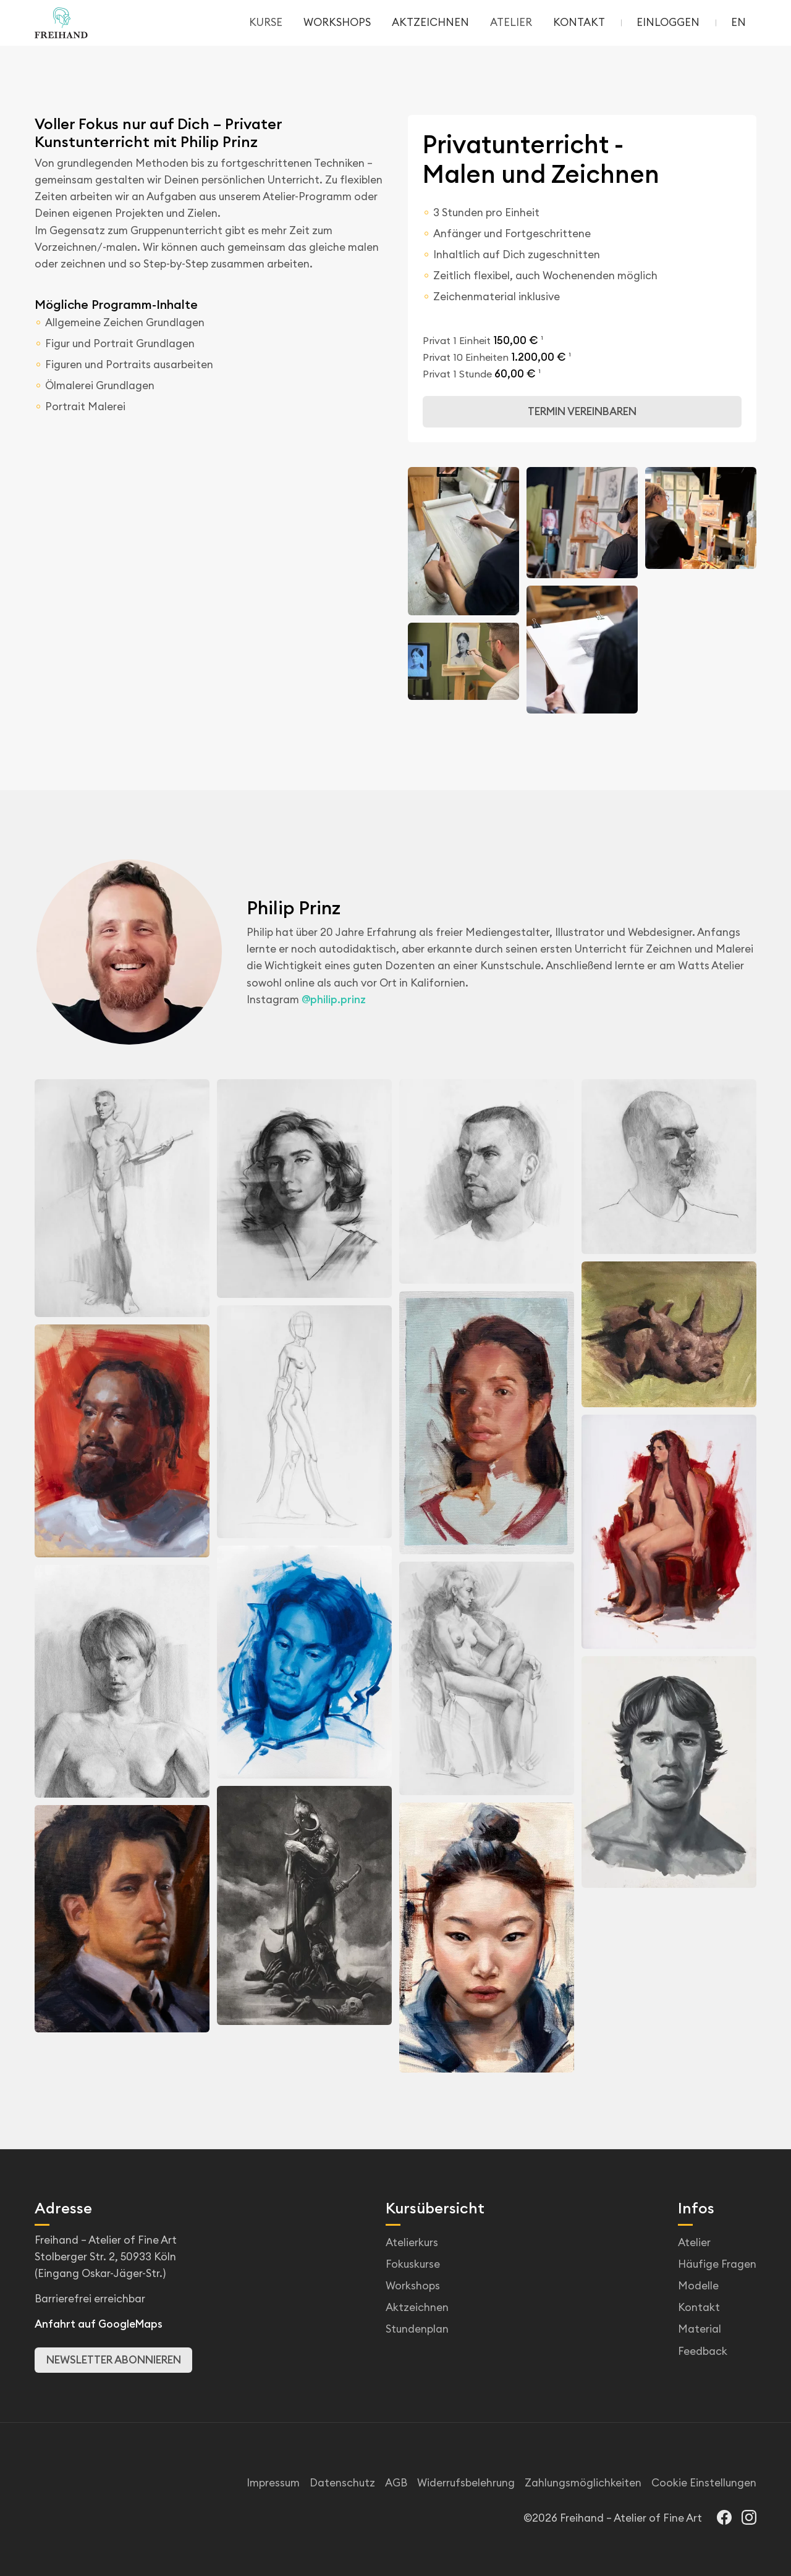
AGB (396, 2483)
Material (699, 2329)
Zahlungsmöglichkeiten (583, 2483)
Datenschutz (342, 2483)
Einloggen (668, 22)
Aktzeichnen (417, 2307)
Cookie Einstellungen (703, 2483)
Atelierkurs (412, 2242)
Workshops (413, 2285)
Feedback (702, 2351)
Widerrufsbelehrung (466, 2483)
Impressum (273, 2483)
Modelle (698, 2285)
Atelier (694, 2242)
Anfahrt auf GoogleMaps (99, 2324)
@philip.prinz (334, 999)
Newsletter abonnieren (113, 2360)
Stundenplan (417, 2329)
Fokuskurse (413, 2264)
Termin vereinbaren (582, 411)
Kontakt (699, 2307)
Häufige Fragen (717, 2264)
